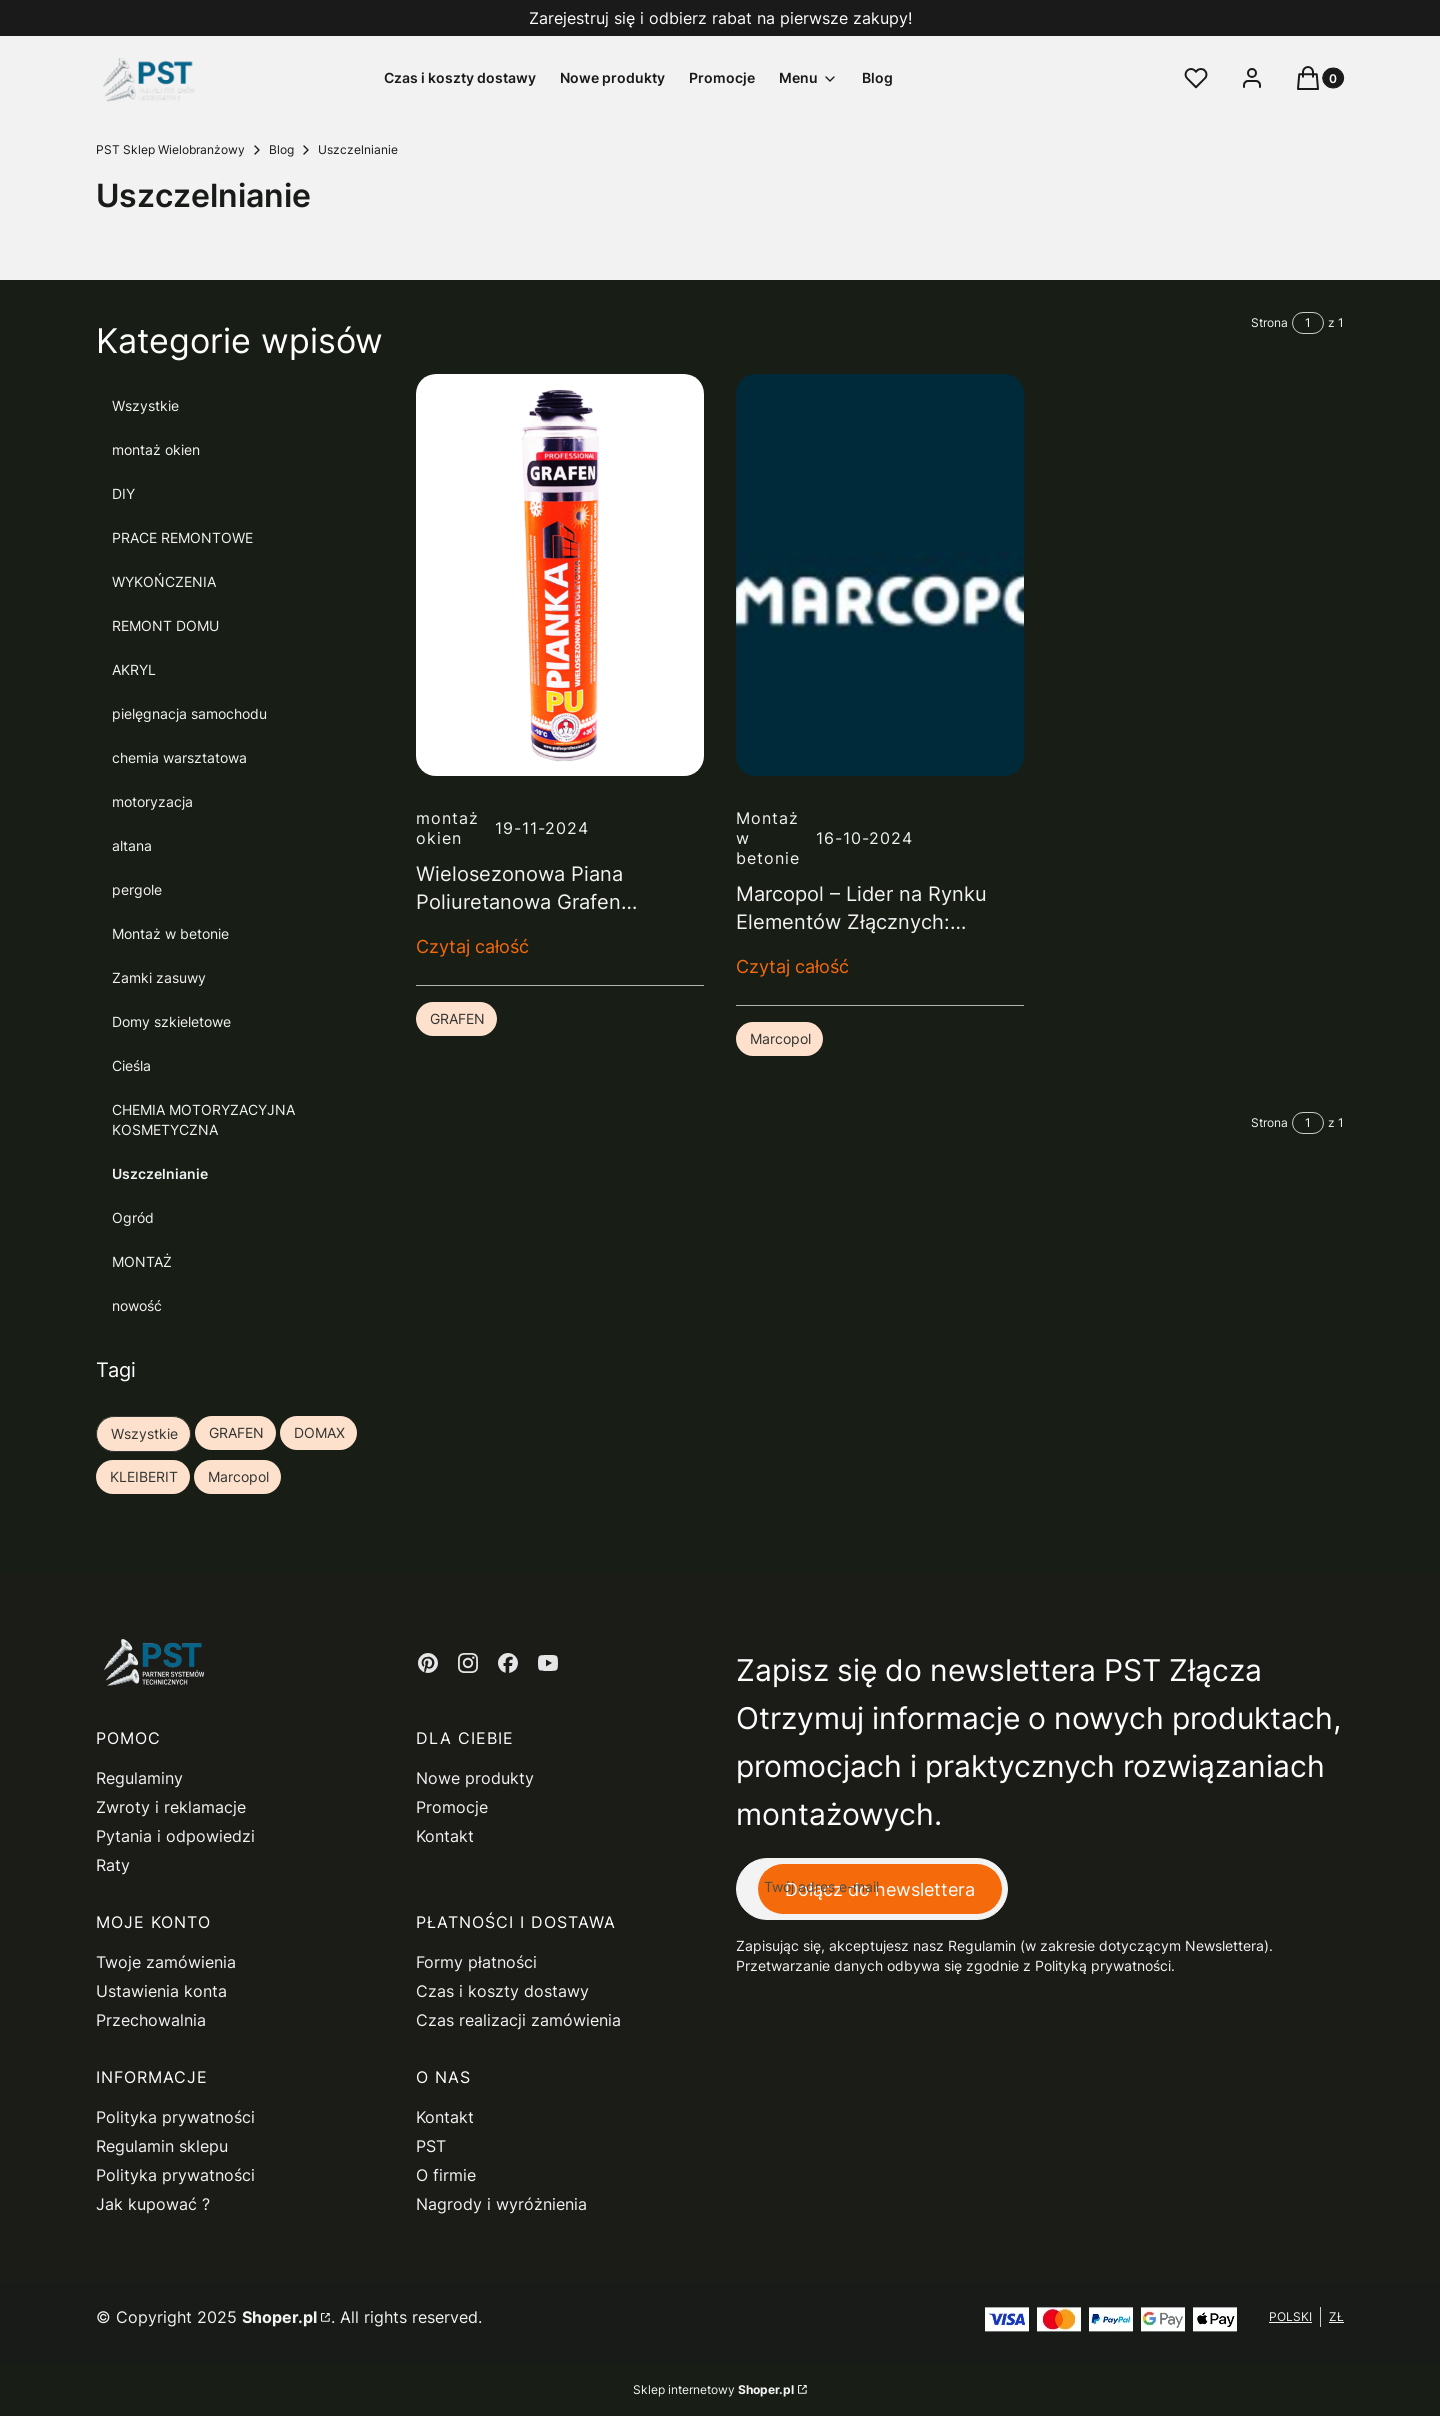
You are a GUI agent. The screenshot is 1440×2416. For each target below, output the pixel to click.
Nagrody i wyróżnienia (501, 2204)
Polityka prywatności (175, 2117)
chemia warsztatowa (179, 757)
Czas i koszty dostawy (502, 1991)
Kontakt (445, 1836)
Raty (113, 1865)
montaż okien (156, 449)
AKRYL (134, 669)
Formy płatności (476, 1962)
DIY (123, 493)
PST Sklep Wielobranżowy (170, 149)
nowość (137, 1305)
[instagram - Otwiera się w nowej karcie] (468, 1663)
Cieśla (131, 1065)
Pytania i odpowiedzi (175, 1836)
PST (431, 2146)
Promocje (452, 1807)
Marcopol (780, 1038)
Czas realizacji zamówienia (518, 2020)
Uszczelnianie (160, 1173)
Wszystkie (145, 405)
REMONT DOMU (165, 625)
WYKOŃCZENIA (164, 581)
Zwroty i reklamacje (171, 1807)
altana (132, 845)
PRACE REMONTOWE (182, 537)
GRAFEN (457, 1018)
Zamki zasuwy (159, 977)
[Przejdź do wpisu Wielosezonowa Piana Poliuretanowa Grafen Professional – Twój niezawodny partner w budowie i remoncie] (560, 575)
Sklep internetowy (713, 2389)
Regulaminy (139, 1778)
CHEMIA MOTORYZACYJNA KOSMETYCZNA (203, 1119)
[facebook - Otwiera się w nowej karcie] (508, 1663)
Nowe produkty (475, 1778)
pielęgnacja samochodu (189, 713)
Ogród (133, 1217)
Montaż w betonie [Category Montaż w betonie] (768, 838)
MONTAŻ (142, 1261)
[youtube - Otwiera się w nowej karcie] (548, 1663)
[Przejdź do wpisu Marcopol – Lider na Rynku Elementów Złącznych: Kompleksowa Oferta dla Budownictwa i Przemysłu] (880, 575)
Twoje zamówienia (166, 1962)
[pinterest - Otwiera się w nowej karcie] (428, 1663)
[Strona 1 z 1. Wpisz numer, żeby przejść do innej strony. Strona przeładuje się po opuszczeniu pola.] (1308, 323)
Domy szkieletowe (171, 1021)
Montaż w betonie (170, 933)
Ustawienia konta (161, 1991)
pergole (137, 889)
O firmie (446, 2175)
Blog (281, 149)
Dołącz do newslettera (880, 1888)
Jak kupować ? (153, 2204)
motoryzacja (152, 801)
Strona (1269, 322)
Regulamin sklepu (162, 2146)
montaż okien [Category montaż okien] (447, 828)
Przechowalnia (151, 2020)
